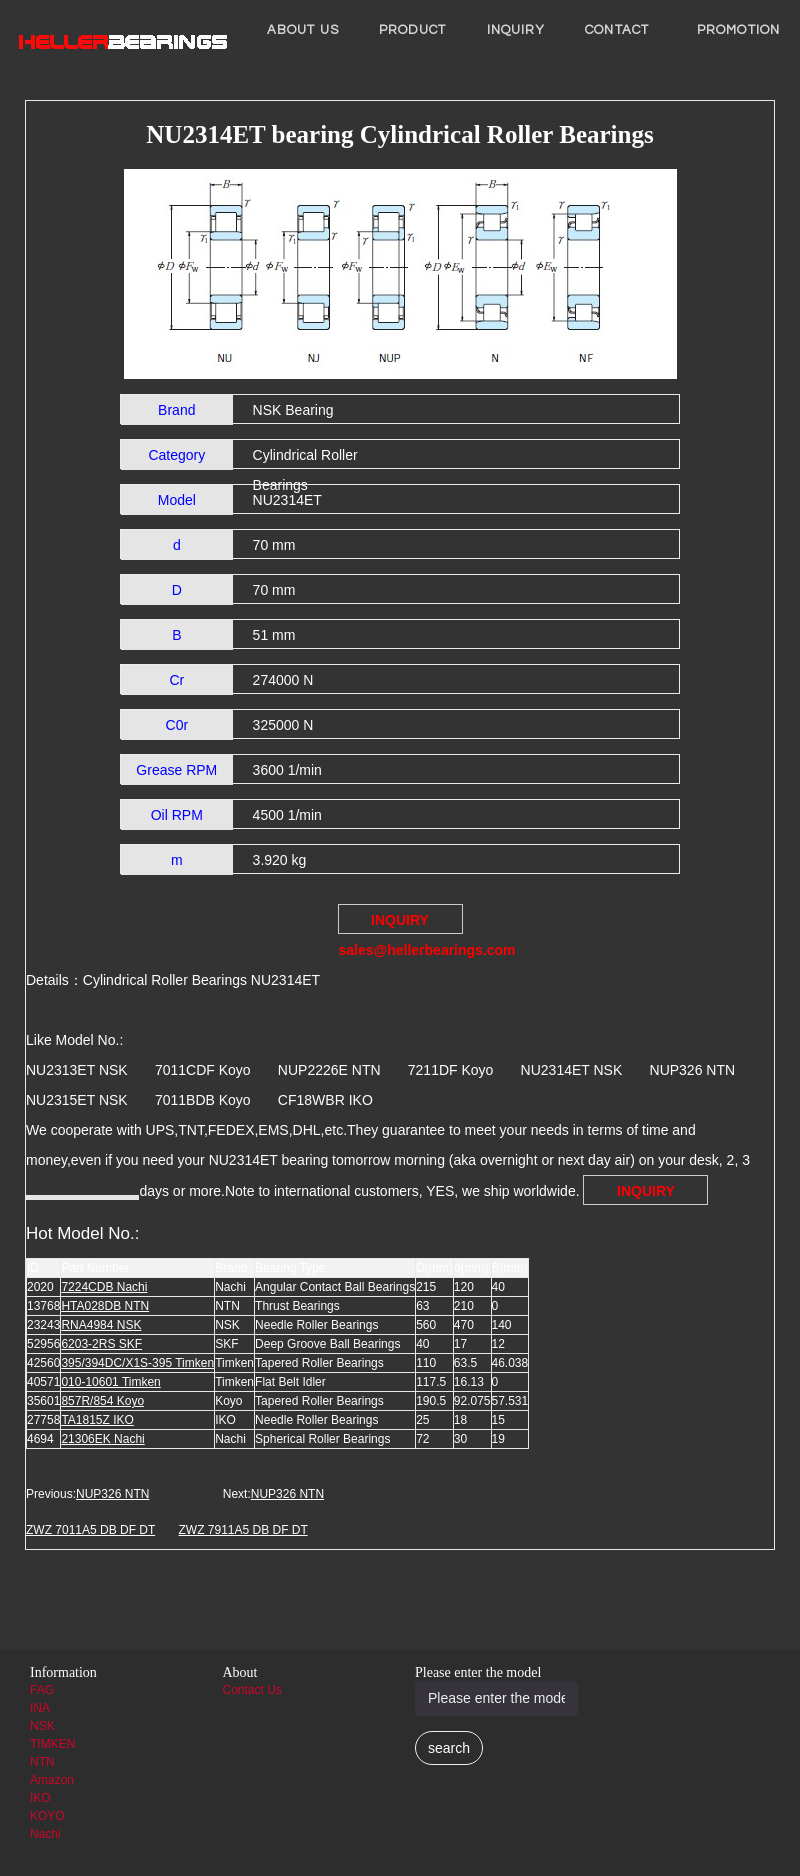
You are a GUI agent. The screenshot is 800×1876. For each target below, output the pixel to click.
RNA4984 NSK (101, 1325)
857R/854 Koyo (102, 1401)
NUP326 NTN (112, 1494)
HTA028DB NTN (105, 1306)
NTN (42, 1762)
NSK (42, 1726)
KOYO (47, 1816)
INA (40, 1708)
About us (303, 30)
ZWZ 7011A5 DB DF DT (90, 1530)
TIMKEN (52, 1744)
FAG (42, 1690)
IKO (40, 1798)
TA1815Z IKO (97, 1420)
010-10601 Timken (110, 1382)
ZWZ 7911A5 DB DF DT (242, 1530)
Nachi (45, 1834)
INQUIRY (516, 30)
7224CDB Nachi (104, 1287)
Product (413, 30)
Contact (617, 30)
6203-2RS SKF (101, 1344)
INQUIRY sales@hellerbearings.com (401, 923)
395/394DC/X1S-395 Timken (137, 1363)
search (449, 1748)
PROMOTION (738, 30)
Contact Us (252, 1690)
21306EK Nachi (102, 1439)
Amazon (52, 1780)
